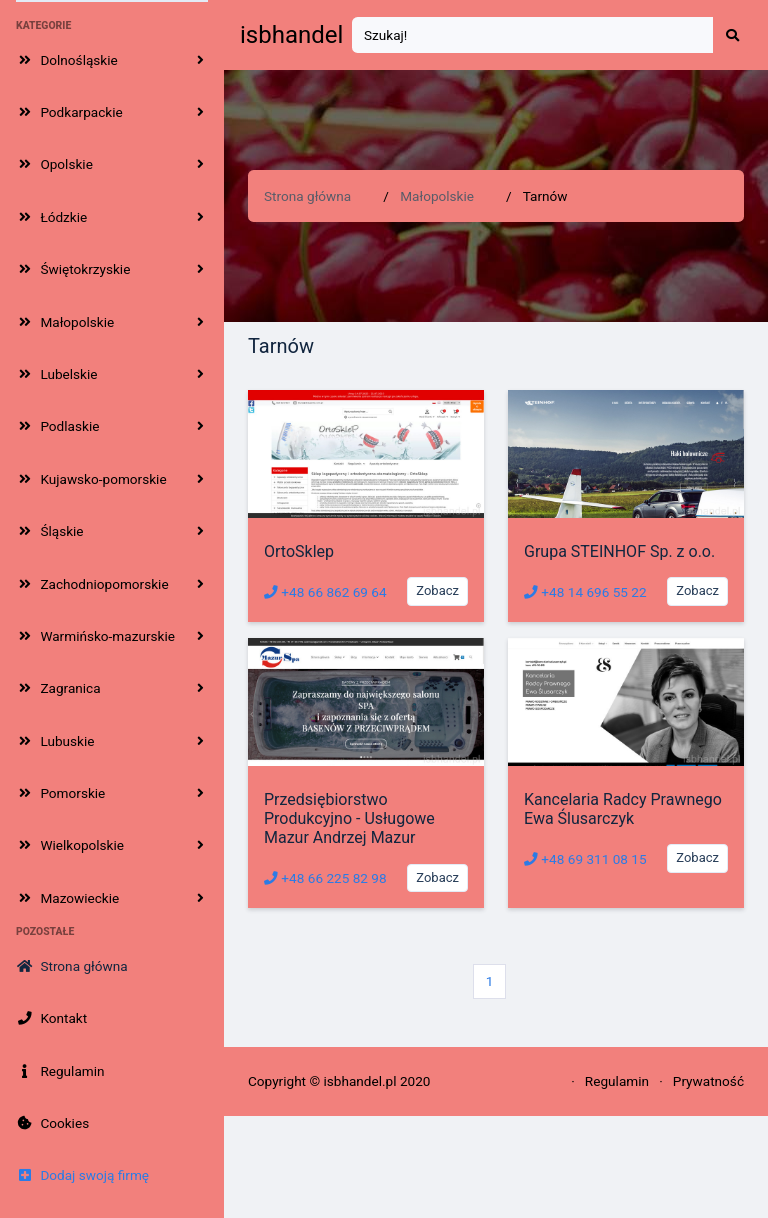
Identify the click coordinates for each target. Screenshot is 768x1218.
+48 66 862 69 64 (325, 592)
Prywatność (708, 1081)
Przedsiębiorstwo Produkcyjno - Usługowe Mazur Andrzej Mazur (349, 818)
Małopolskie (437, 196)
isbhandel (291, 35)
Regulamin (617, 1081)
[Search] (533, 35)
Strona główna (307, 196)
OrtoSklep (299, 551)
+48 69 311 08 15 (585, 859)
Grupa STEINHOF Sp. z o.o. (619, 551)
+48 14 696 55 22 (585, 592)
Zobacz (437, 590)
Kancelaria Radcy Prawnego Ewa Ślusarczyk (623, 809)
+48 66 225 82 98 (325, 878)
